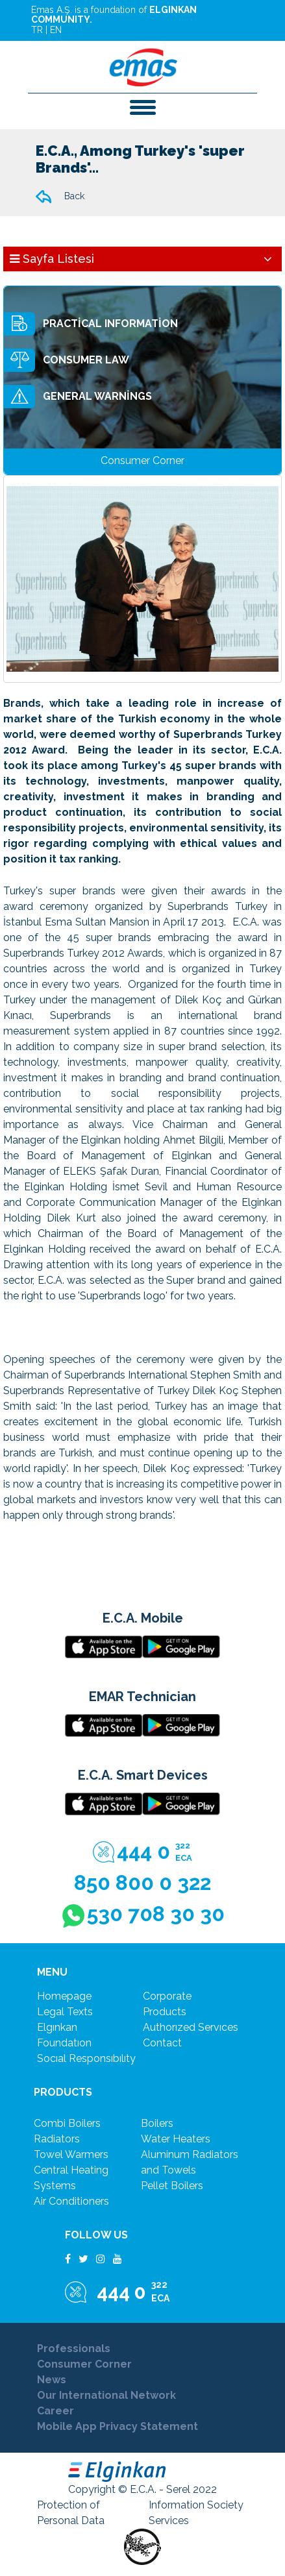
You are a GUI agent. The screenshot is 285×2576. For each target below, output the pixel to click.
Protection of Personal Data (71, 2513)
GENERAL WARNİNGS (78, 396)
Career (55, 2411)
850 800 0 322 (142, 1883)
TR (37, 30)
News (51, 2380)
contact (162, 2043)
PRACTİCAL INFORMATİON (91, 324)
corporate (167, 1996)
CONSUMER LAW (66, 360)
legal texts (65, 2012)
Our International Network (106, 2395)
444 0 (142, 1852)
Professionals (73, 2348)
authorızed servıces (190, 2027)
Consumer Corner (84, 2364)
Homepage (64, 1996)
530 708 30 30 (143, 1915)
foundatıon (64, 2043)
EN (56, 30)
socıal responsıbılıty (86, 2058)
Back (60, 196)
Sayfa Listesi (52, 258)
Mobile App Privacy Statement (117, 2426)
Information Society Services (196, 2513)
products (164, 2012)
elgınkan (57, 2027)
